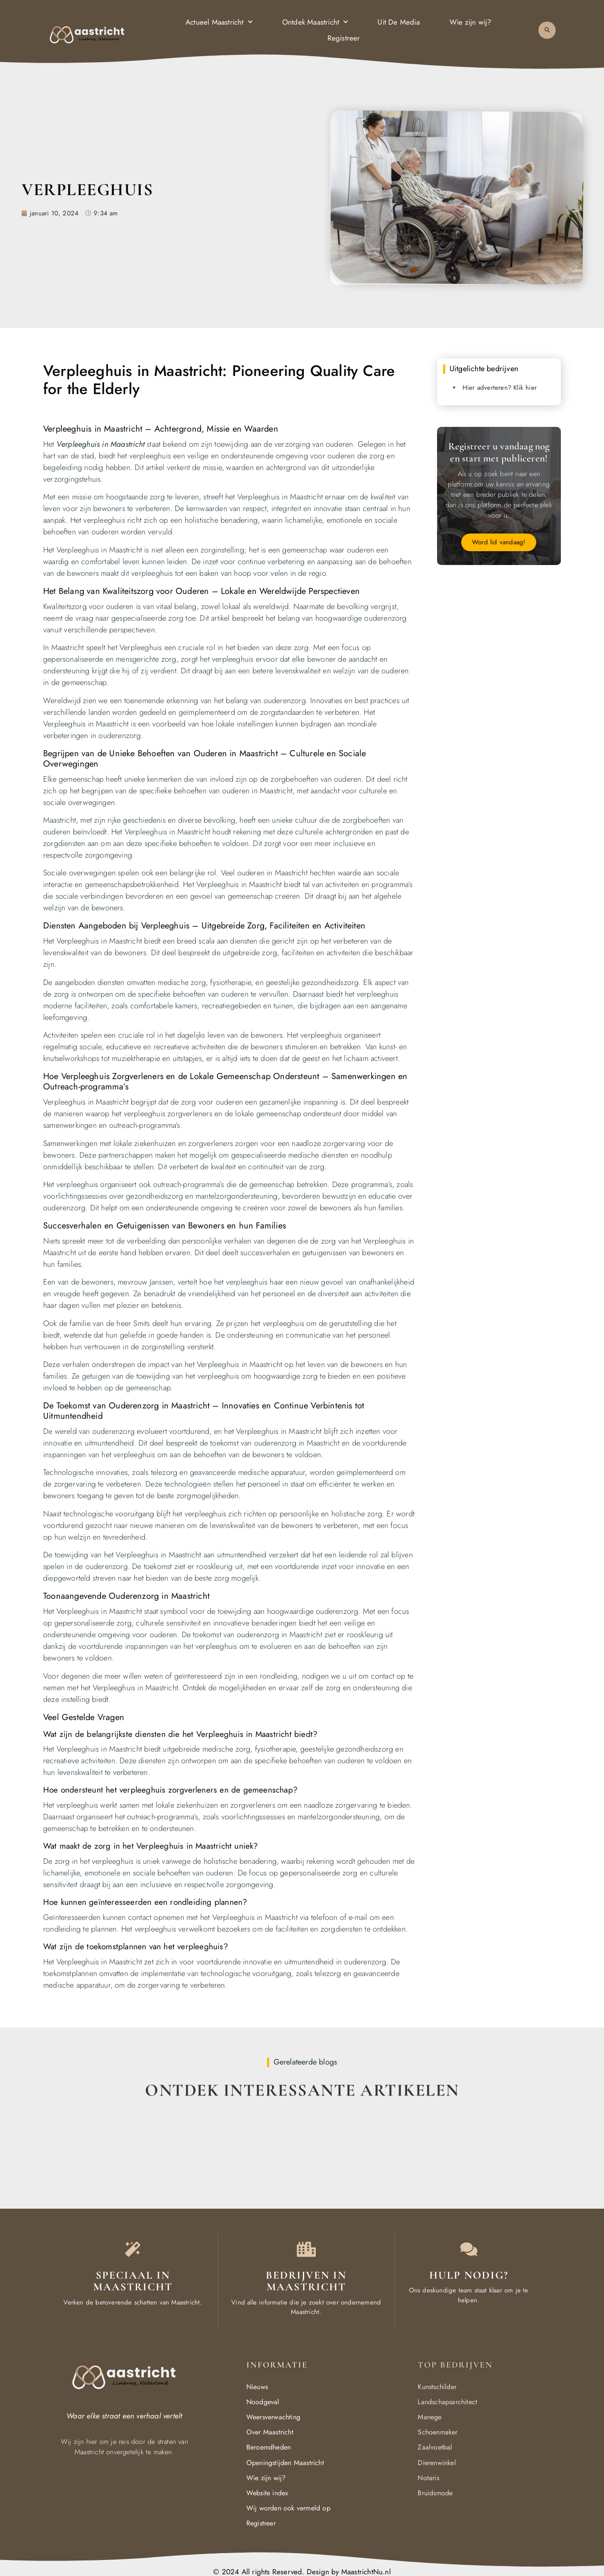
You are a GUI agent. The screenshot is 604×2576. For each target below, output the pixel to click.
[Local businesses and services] (306, 2249)
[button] (547, 29)
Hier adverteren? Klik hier (499, 387)
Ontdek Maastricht (315, 21)
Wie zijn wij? (470, 21)
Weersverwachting (273, 2417)
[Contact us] (468, 2249)
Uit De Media (398, 21)
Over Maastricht (269, 2432)
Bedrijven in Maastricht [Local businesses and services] (306, 2281)
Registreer (343, 37)
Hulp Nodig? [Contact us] (468, 2275)
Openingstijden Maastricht (285, 2463)
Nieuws (257, 2387)
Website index (267, 2493)
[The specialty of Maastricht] (132, 2249)
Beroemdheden (268, 2447)
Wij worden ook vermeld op (288, 2508)
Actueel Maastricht (219, 21)
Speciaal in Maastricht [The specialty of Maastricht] (133, 2281)
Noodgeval (263, 2402)
